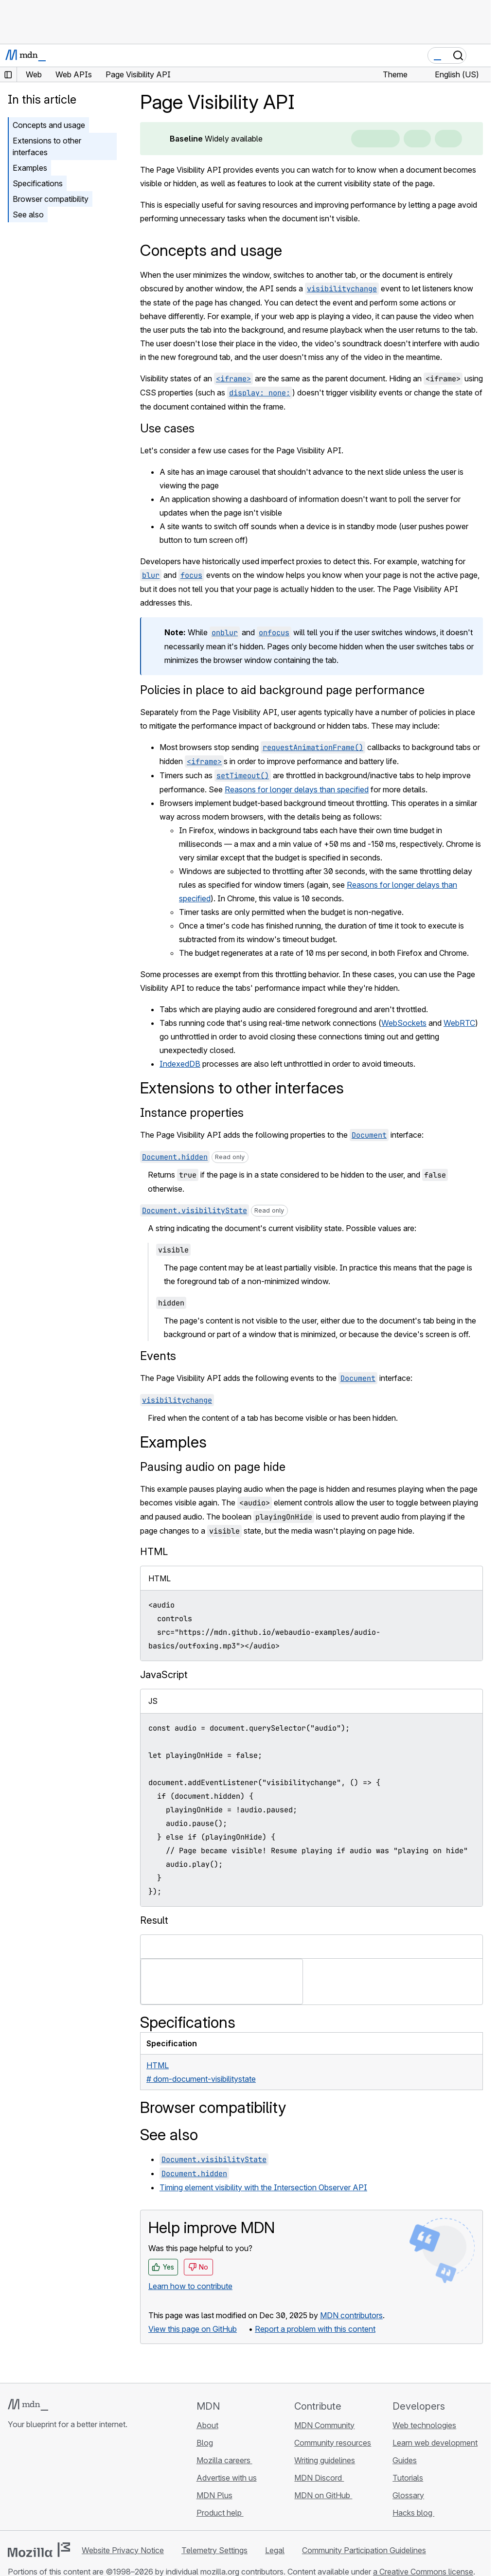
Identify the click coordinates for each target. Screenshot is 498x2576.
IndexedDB (180, 1064)
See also (28, 214)
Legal (275, 2550)
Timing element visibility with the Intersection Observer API (263, 2187)
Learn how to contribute (190, 2286)
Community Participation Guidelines (364, 2550)
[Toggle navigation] (479, 55)
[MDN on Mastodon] (66, 2482)
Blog (204, 2443)
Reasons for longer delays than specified (297, 789)
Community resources (332, 2443)
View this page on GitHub (192, 2329)
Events (158, 1356)
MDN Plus (214, 2495)
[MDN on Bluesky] (31, 2482)
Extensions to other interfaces (47, 146)
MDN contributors (351, 2315)
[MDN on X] (48, 2482)
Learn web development (435, 2443)
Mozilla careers (224, 2460)
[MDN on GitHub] (13, 2482)
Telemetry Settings (214, 2550)
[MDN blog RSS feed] (83, 2482)
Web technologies (424, 2425)
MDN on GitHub (323, 2495)
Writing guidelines (324, 2460)
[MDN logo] (28, 2405)
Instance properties (192, 1113)
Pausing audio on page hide (212, 1467)
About (207, 2425)
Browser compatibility (51, 199)
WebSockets (404, 1023)
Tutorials (407, 2478)
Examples (30, 168)
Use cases (167, 428)
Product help (220, 2513)
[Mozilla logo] (39, 2549)
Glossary (408, 2495)
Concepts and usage (49, 125)
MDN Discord (319, 2478)
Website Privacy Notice (123, 2550)
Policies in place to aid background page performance (282, 690)
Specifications (38, 183)
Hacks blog (413, 2513)
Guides (404, 2460)
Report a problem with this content (315, 2329)
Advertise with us (226, 2478)
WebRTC (459, 1023)
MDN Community (324, 2425)
